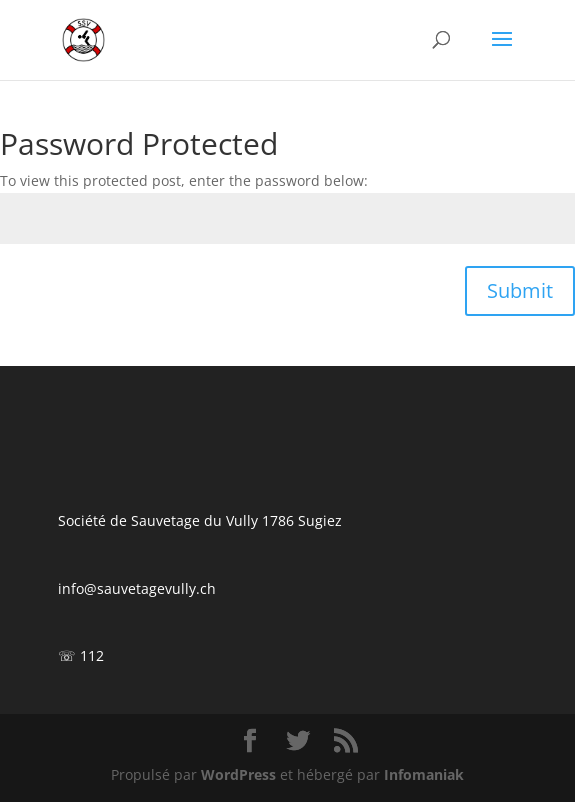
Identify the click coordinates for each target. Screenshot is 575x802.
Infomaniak (424, 774)
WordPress (238, 774)
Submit (520, 290)
